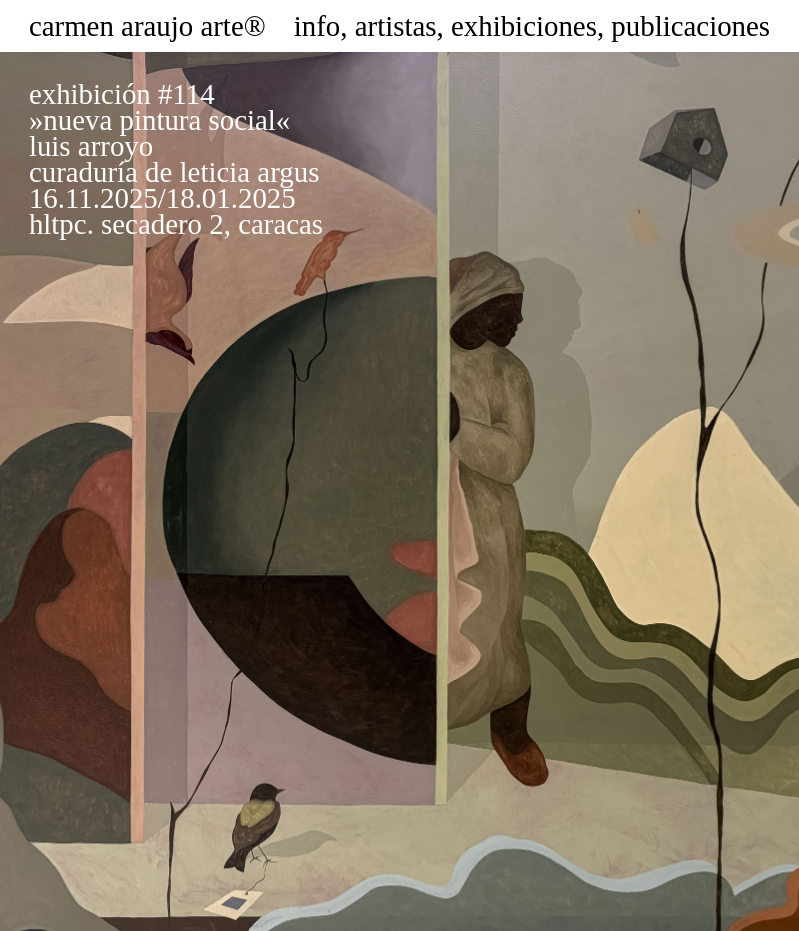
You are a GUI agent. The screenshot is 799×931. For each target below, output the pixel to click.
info (317, 26)
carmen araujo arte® (147, 26)
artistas (396, 26)
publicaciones (690, 26)
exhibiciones (524, 26)
